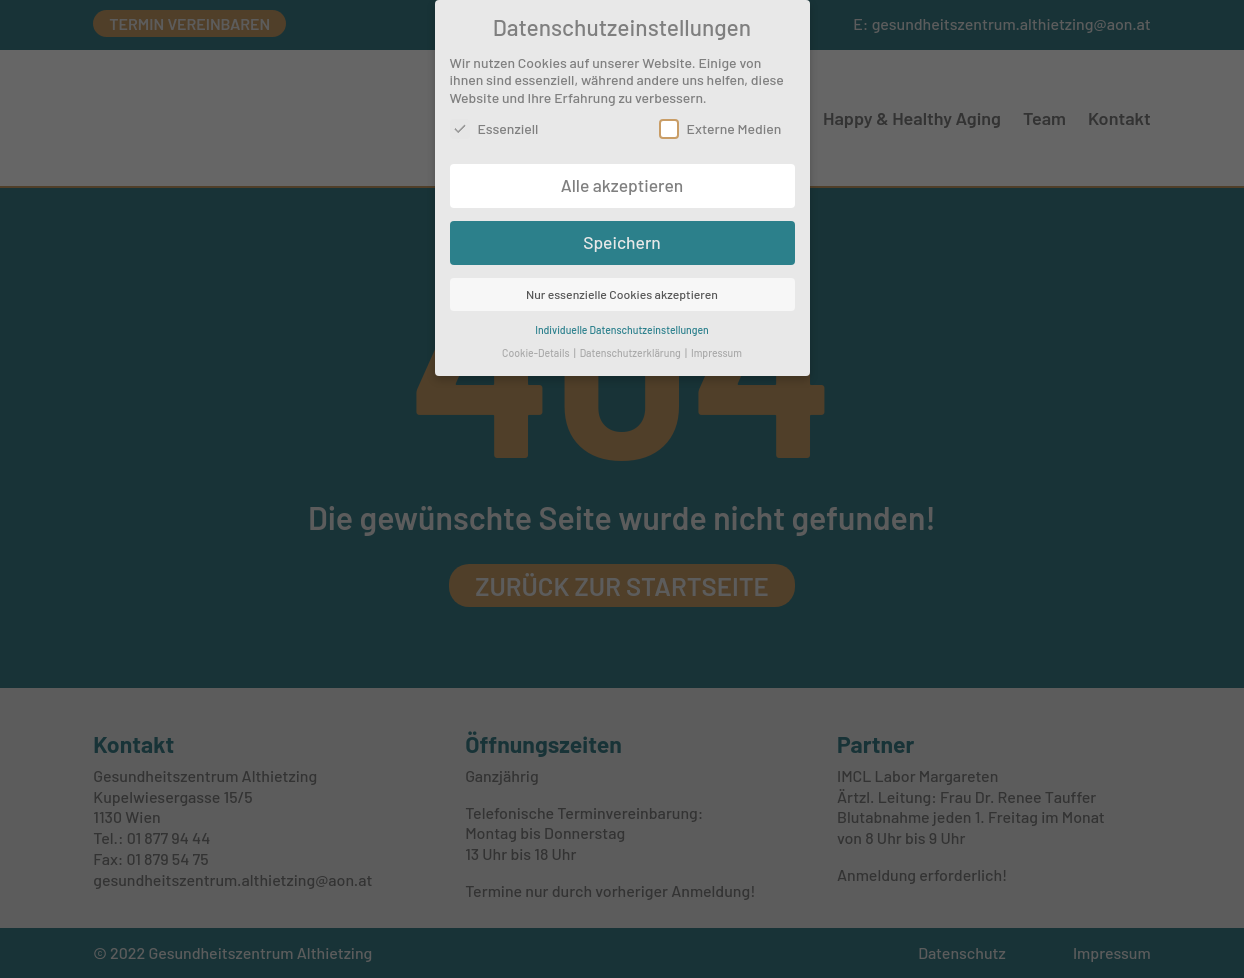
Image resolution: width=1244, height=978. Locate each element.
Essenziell (494, 122)
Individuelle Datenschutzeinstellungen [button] (622, 323)
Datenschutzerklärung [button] (631, 346)
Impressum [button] (716, 346)
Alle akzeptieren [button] (622, 179)
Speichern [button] (622, 236)
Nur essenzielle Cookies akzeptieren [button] (622, 288)
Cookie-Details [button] (537, 346)
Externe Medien (720, 122)
